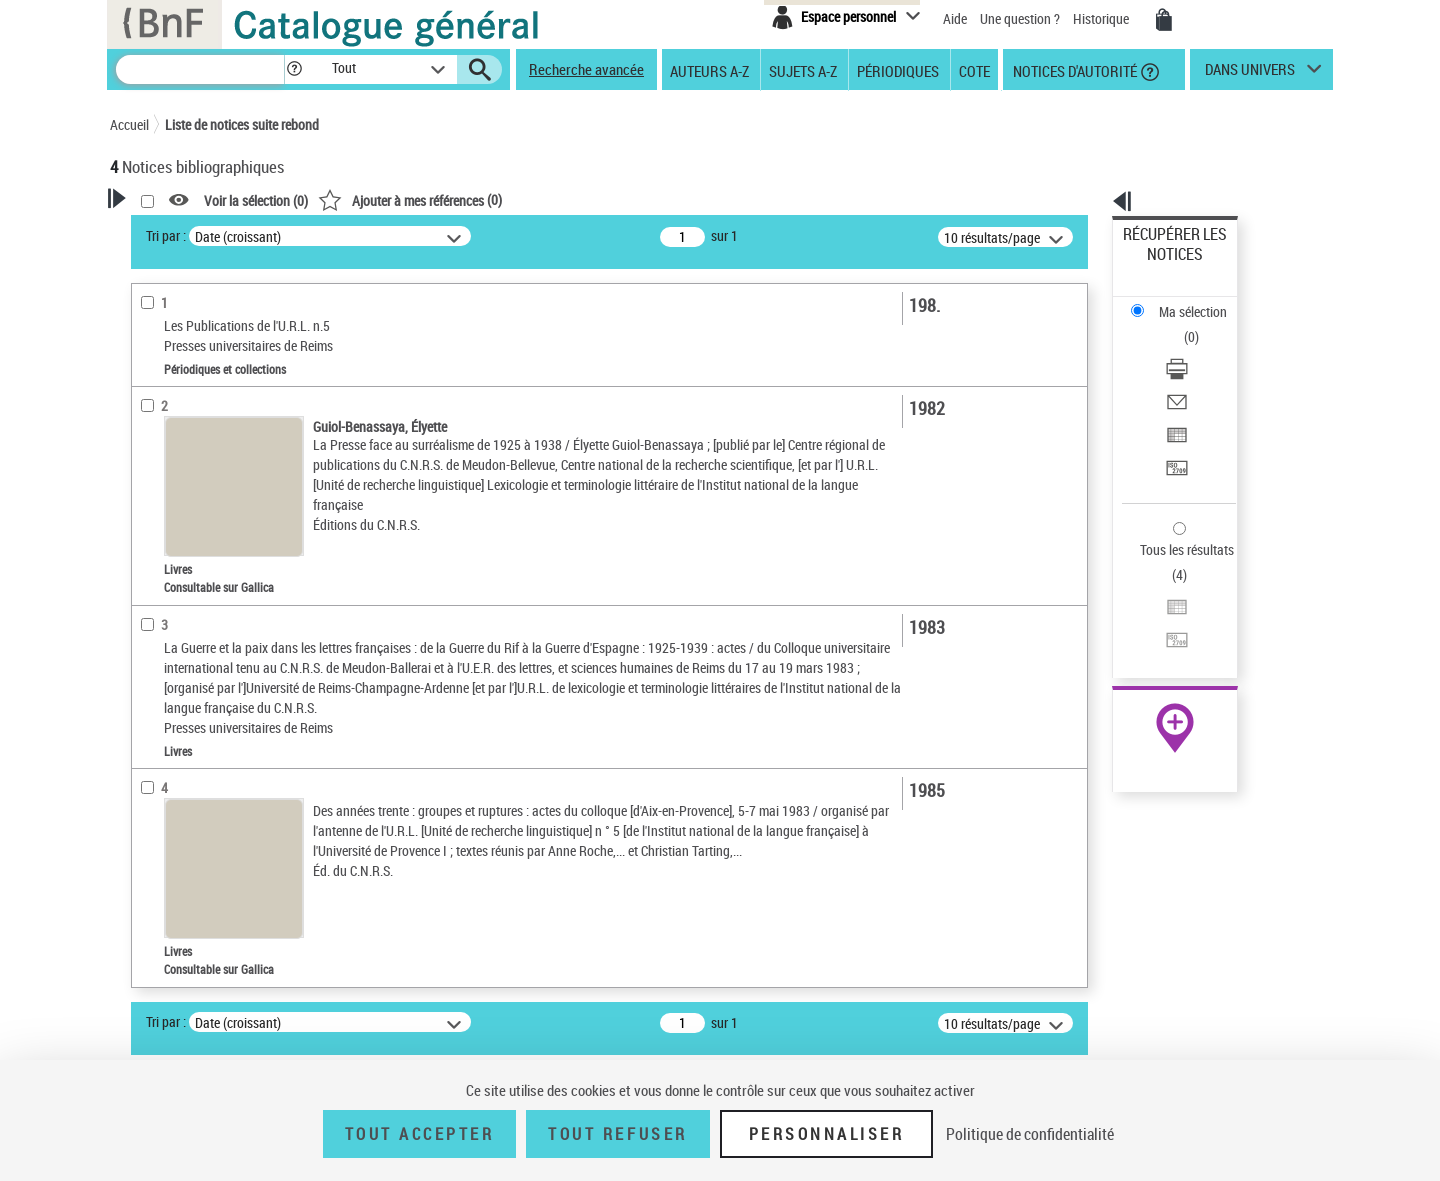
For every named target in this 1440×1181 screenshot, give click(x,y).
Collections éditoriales (198, 608)
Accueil (129, 124)
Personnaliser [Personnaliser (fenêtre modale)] (827, 1134)
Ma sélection (1161, 265)
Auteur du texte (180, 484)
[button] (294, 69)
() (667, 199)
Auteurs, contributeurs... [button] (206, 783)
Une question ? (1020, 18)
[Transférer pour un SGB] (1202, 373)
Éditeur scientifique (190, 454)
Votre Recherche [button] (192, 232)
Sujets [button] (150, 883)
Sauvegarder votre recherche (235, 329)
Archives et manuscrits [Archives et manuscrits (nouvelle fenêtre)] (1157, 611)
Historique (1102, 18)
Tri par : (423, 235)
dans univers (1250, 74)
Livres (155, 689)
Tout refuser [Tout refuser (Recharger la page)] (617, 1134)
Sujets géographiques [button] (198, 917)
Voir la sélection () (513, 200)
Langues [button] (156, 817)
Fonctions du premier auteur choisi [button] (218, 413)
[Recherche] (200, 69)
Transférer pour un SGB (1190, 372)
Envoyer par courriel (1181, 324)
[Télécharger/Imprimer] (1202, 301)
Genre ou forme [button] (177, 950)
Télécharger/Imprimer (1185, 300)
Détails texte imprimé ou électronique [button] (205, 648)
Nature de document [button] (193, 548)
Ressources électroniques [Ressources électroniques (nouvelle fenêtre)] (1164, 633)
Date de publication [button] (190, 850)
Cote (974, 70)
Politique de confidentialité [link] (1030, 1134)
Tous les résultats (1174, 427)
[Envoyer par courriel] (1202, 325)
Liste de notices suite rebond (242, 124)
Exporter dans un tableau (1196, 348)
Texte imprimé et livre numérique (225, 578)
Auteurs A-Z (709, 70)
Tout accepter (420, 1134)
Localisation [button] (168, 750)
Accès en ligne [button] (174, 515)
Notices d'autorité (1073, 70)
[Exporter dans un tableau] (1202, 349)
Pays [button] (145, 983)
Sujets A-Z (803, 70)
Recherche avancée (586, 69)
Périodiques (898, 70)
